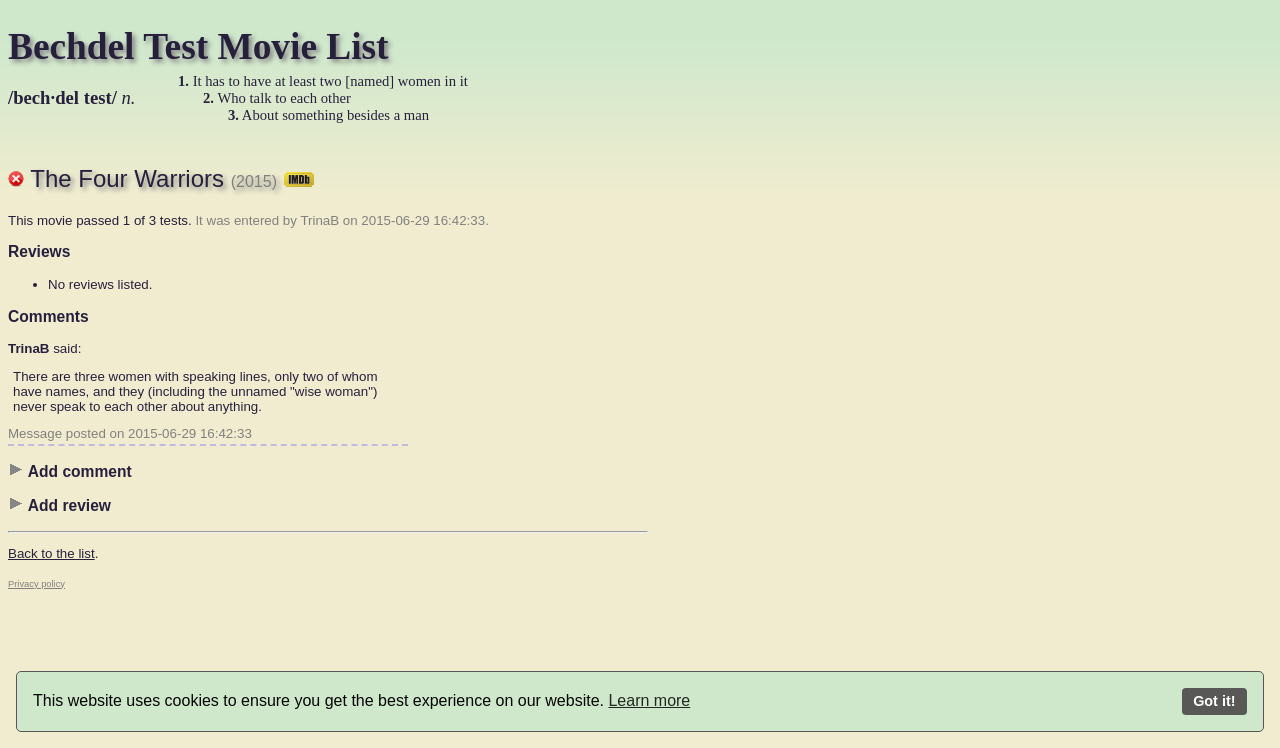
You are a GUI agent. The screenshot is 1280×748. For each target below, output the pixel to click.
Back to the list (51, 553)
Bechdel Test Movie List (198, 46)
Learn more (649, 700)
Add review (59, 505)
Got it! (1214, 701)
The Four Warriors (172, 178)
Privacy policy (36, 584)
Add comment (70, 471)
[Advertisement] (728, 445)
